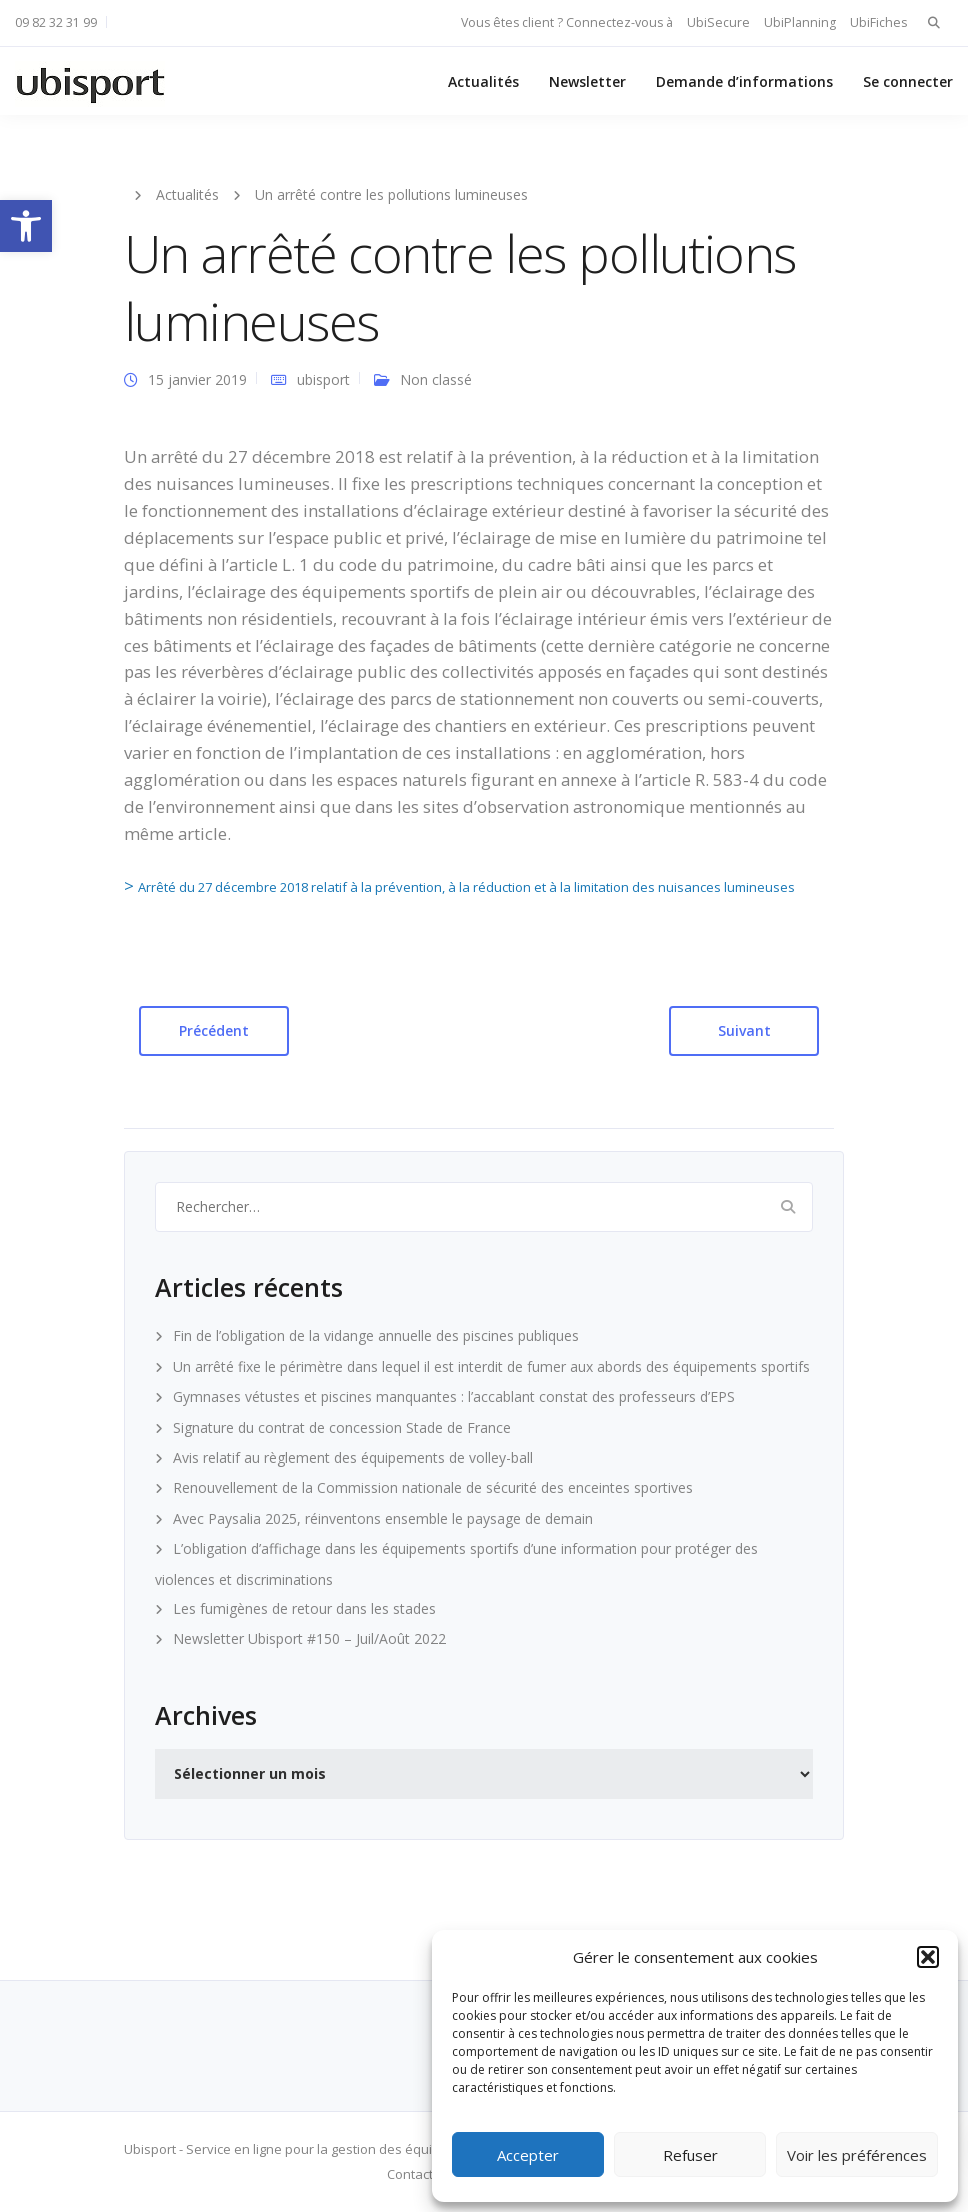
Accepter (528, 2155)
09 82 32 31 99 (56, 22)
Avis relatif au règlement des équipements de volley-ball (353, 1457)
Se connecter (908, 81)
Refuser (690, 2155)
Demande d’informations (744, 81)
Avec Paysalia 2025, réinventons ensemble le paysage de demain (383, 1518)
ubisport (323, 379)
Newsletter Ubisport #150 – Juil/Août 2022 (309, 1638)
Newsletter (587, 81)
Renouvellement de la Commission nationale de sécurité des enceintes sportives (433, 1487)
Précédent (214, 1030)
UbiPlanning (800, 22)
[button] (26, 226)
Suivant (744, 1030)
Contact (410, 2174)
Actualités (483, 81)
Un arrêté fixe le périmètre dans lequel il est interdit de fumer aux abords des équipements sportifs (491, 1366)
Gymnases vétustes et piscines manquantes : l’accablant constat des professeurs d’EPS (454, 1396)
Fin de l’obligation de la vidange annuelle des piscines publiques (376, 1335)
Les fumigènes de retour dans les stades (304, 1608)
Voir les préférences (857, 2155)
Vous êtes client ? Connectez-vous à (567, 22)
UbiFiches (878, 22)
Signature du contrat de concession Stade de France (342, 1427)
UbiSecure (718, 22)
